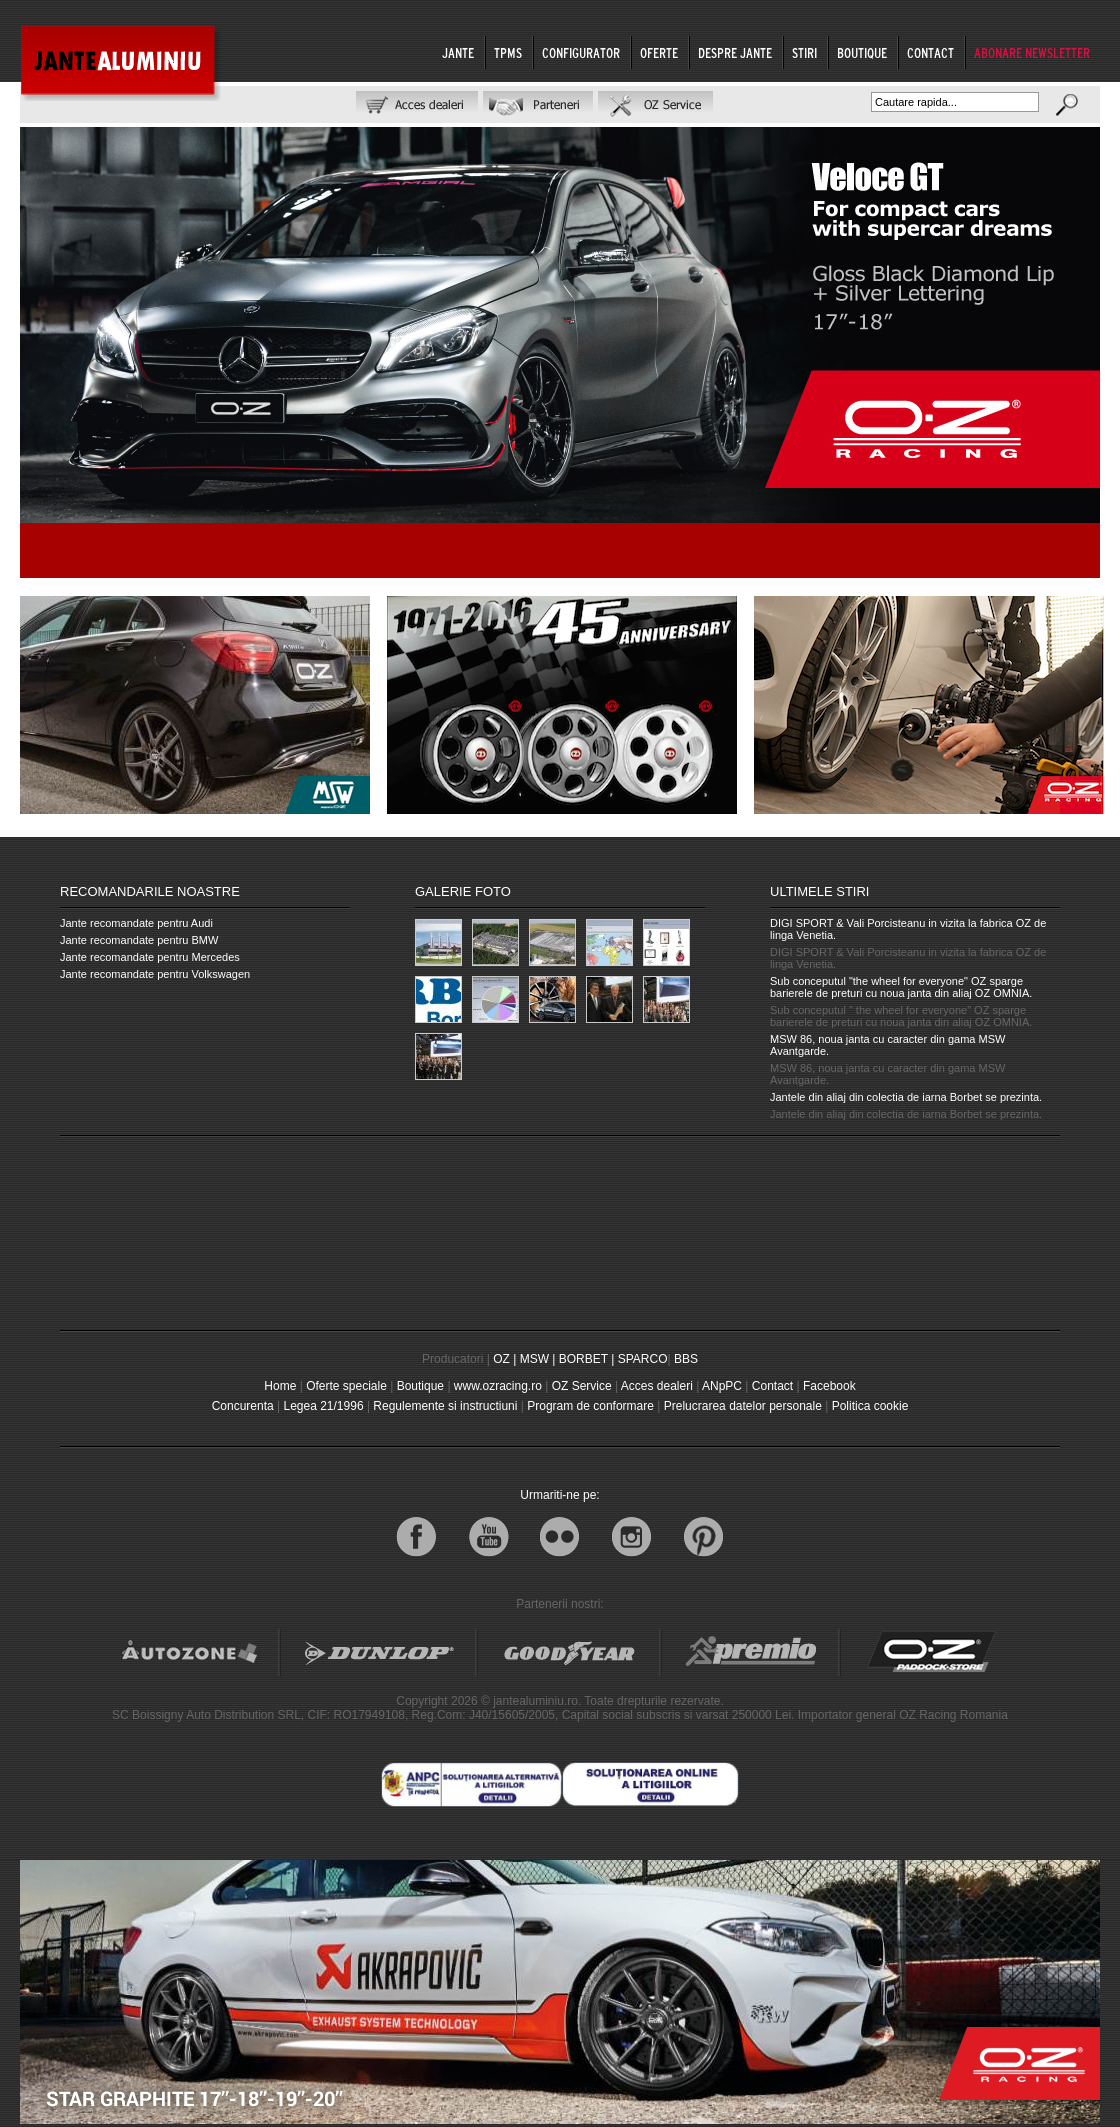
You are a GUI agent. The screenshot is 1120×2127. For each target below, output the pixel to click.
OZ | (504, 1359)
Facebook (829, 1386)
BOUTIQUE (862, 53)
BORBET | (587, 1359)
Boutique (420, 1386)
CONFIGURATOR (581, 53)
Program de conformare (590, 1406)
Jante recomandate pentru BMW (139, 940)
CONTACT (930, 53)
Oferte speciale (346, 1386)
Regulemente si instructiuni (445, 1406)
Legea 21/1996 (323, 1406)
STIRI (804, 53)
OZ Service (582, 1386)
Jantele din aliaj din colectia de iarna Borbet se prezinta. (906, 1097)
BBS (686, 1359)
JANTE (458, 53)
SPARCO (643, 1359)
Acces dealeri (657, 1386)
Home (280, 1386)
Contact (772, 1386)
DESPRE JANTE (735, 53)
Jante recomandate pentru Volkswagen (155, 974)
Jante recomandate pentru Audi (136, 923)
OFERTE (659, 53)
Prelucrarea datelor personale (743, 1406)
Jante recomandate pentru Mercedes (150, 957)
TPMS (508, 53)
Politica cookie (870, 1406)
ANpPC (722, 1386)
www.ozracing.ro (498, 1386)
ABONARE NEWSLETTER (1032, 53)
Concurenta (243, 1406)
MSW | (538, 1359)
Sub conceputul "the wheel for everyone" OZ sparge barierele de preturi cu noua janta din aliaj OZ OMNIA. (901, 987)
